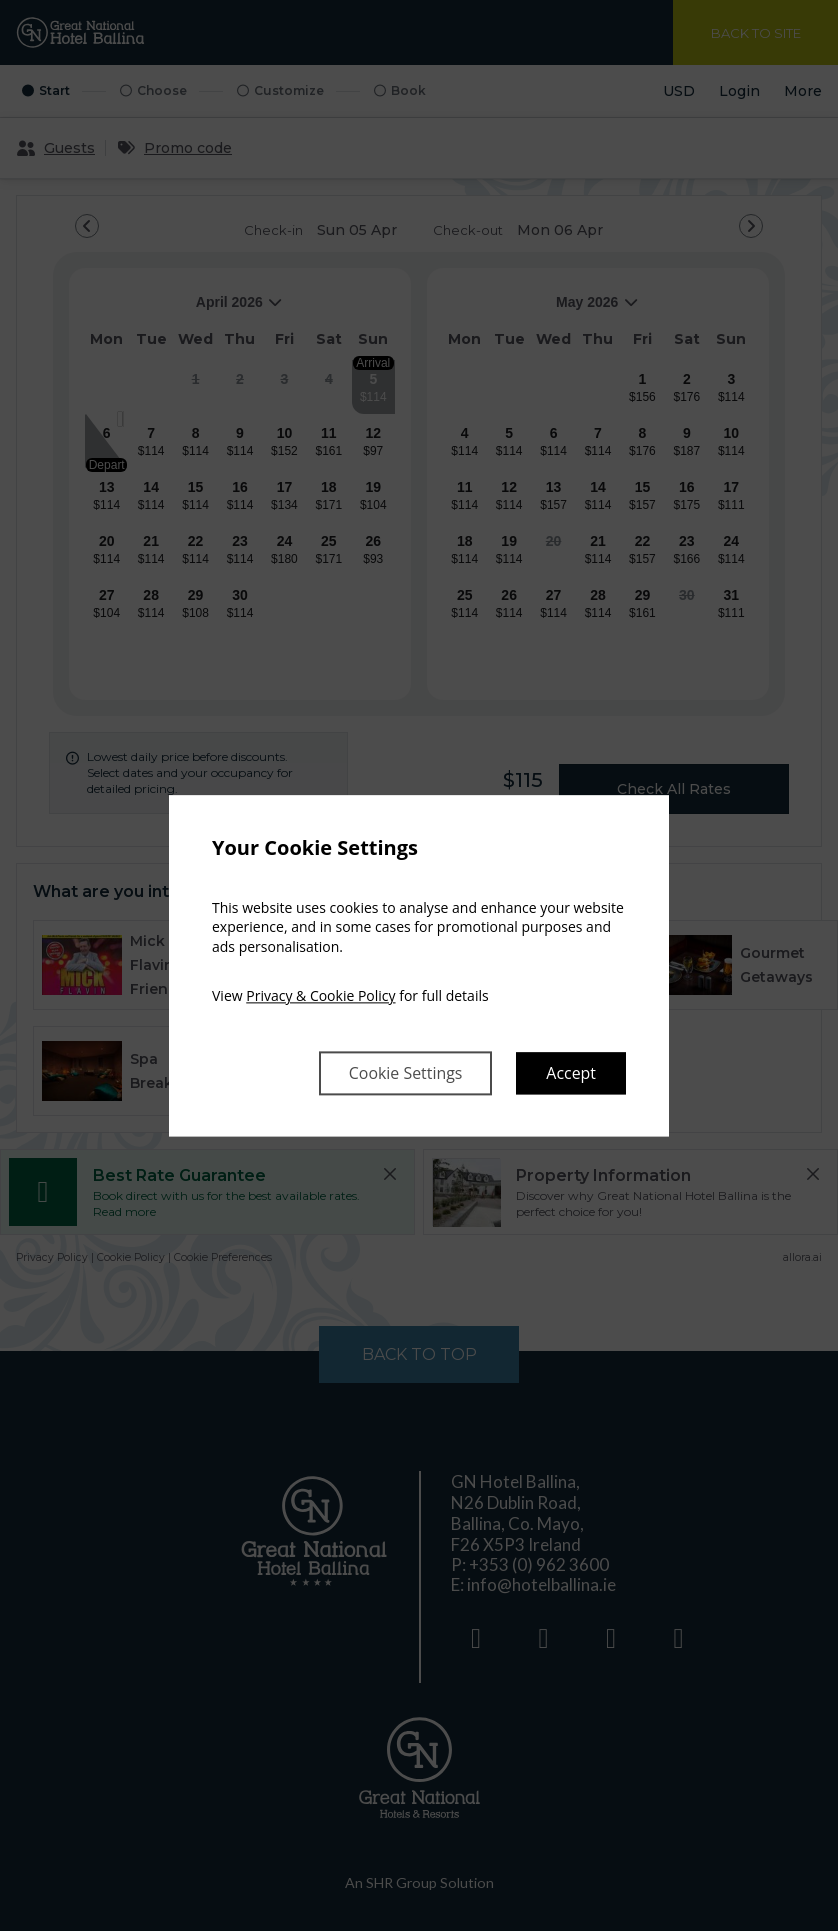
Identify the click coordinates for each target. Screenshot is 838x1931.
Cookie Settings (405, 1073)
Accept (571, 1073)
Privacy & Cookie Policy (320, 996)
